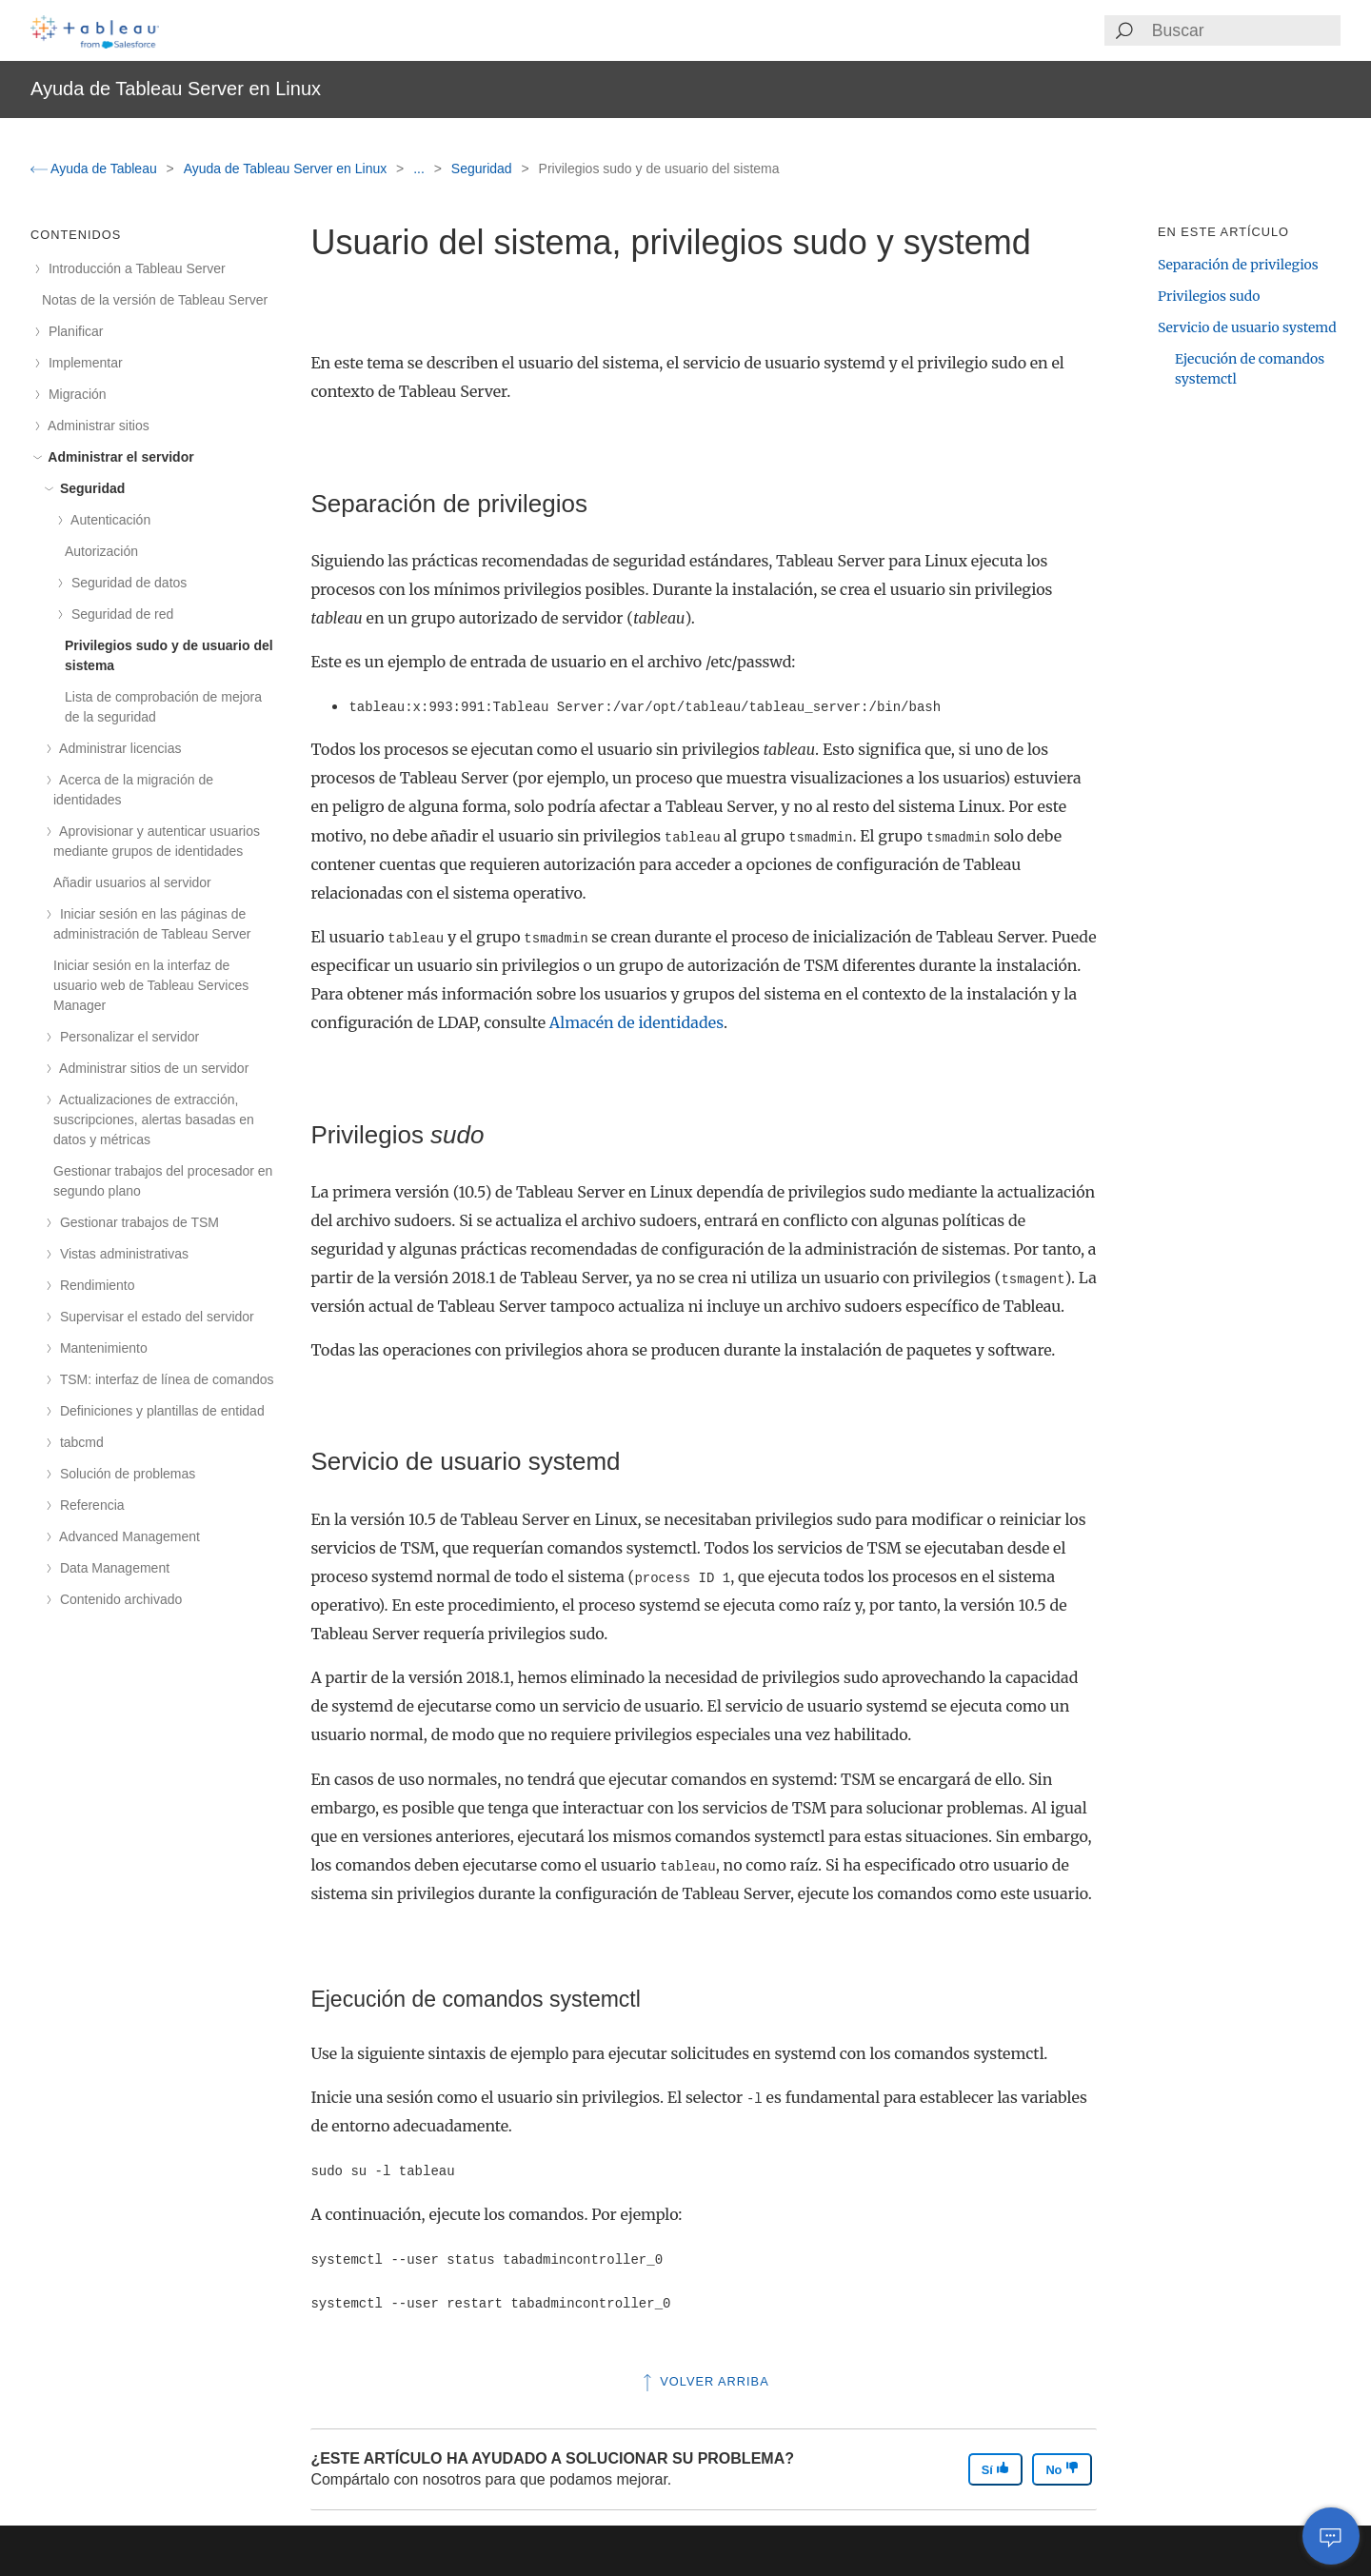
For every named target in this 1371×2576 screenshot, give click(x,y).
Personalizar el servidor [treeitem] (126, 1036)
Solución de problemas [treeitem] (124, 1473)
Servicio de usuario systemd (1247, 327)
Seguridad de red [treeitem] (119, 614)
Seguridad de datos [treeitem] (126, 582)
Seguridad (483, 168)
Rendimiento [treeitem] (94, 1285)
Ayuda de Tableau (95, 168)
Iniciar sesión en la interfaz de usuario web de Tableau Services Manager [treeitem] (150, 985)
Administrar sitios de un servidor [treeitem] (150, 1068)
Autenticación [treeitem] (107, 519)
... (420, 168)
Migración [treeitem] (74, 394)
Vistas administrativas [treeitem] (121, 1253)
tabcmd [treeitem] (78, 1442)
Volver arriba (704, 2381)
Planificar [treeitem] (72, 331)
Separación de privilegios (1238, 264)
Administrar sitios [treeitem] (95, 425)
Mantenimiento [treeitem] (100, 1348)
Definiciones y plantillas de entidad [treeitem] (159, 1410)
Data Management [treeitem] (111, 1567)
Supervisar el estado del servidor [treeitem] (153, 1316)
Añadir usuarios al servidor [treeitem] (132, 882)
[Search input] (1245, 30)
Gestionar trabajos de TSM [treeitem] (136, 1222)
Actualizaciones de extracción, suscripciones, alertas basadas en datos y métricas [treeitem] (153, 1119)
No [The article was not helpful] (1062, 2469)
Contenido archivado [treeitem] (117, 1599)
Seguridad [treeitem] (89, 488)
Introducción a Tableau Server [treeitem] (134, 268)
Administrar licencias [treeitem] (117, 748)
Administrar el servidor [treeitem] (118, 457)
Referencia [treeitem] (89, 1505)
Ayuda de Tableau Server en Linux (287, 168)
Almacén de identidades (636, 1022)
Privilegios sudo (1209, 296)
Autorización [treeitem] (101, 551)
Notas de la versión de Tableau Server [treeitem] (155, 299)
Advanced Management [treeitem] (126, 1536)
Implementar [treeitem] (82, 362)
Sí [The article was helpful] (996, 2469)
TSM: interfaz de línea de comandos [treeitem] (163, 1379)
